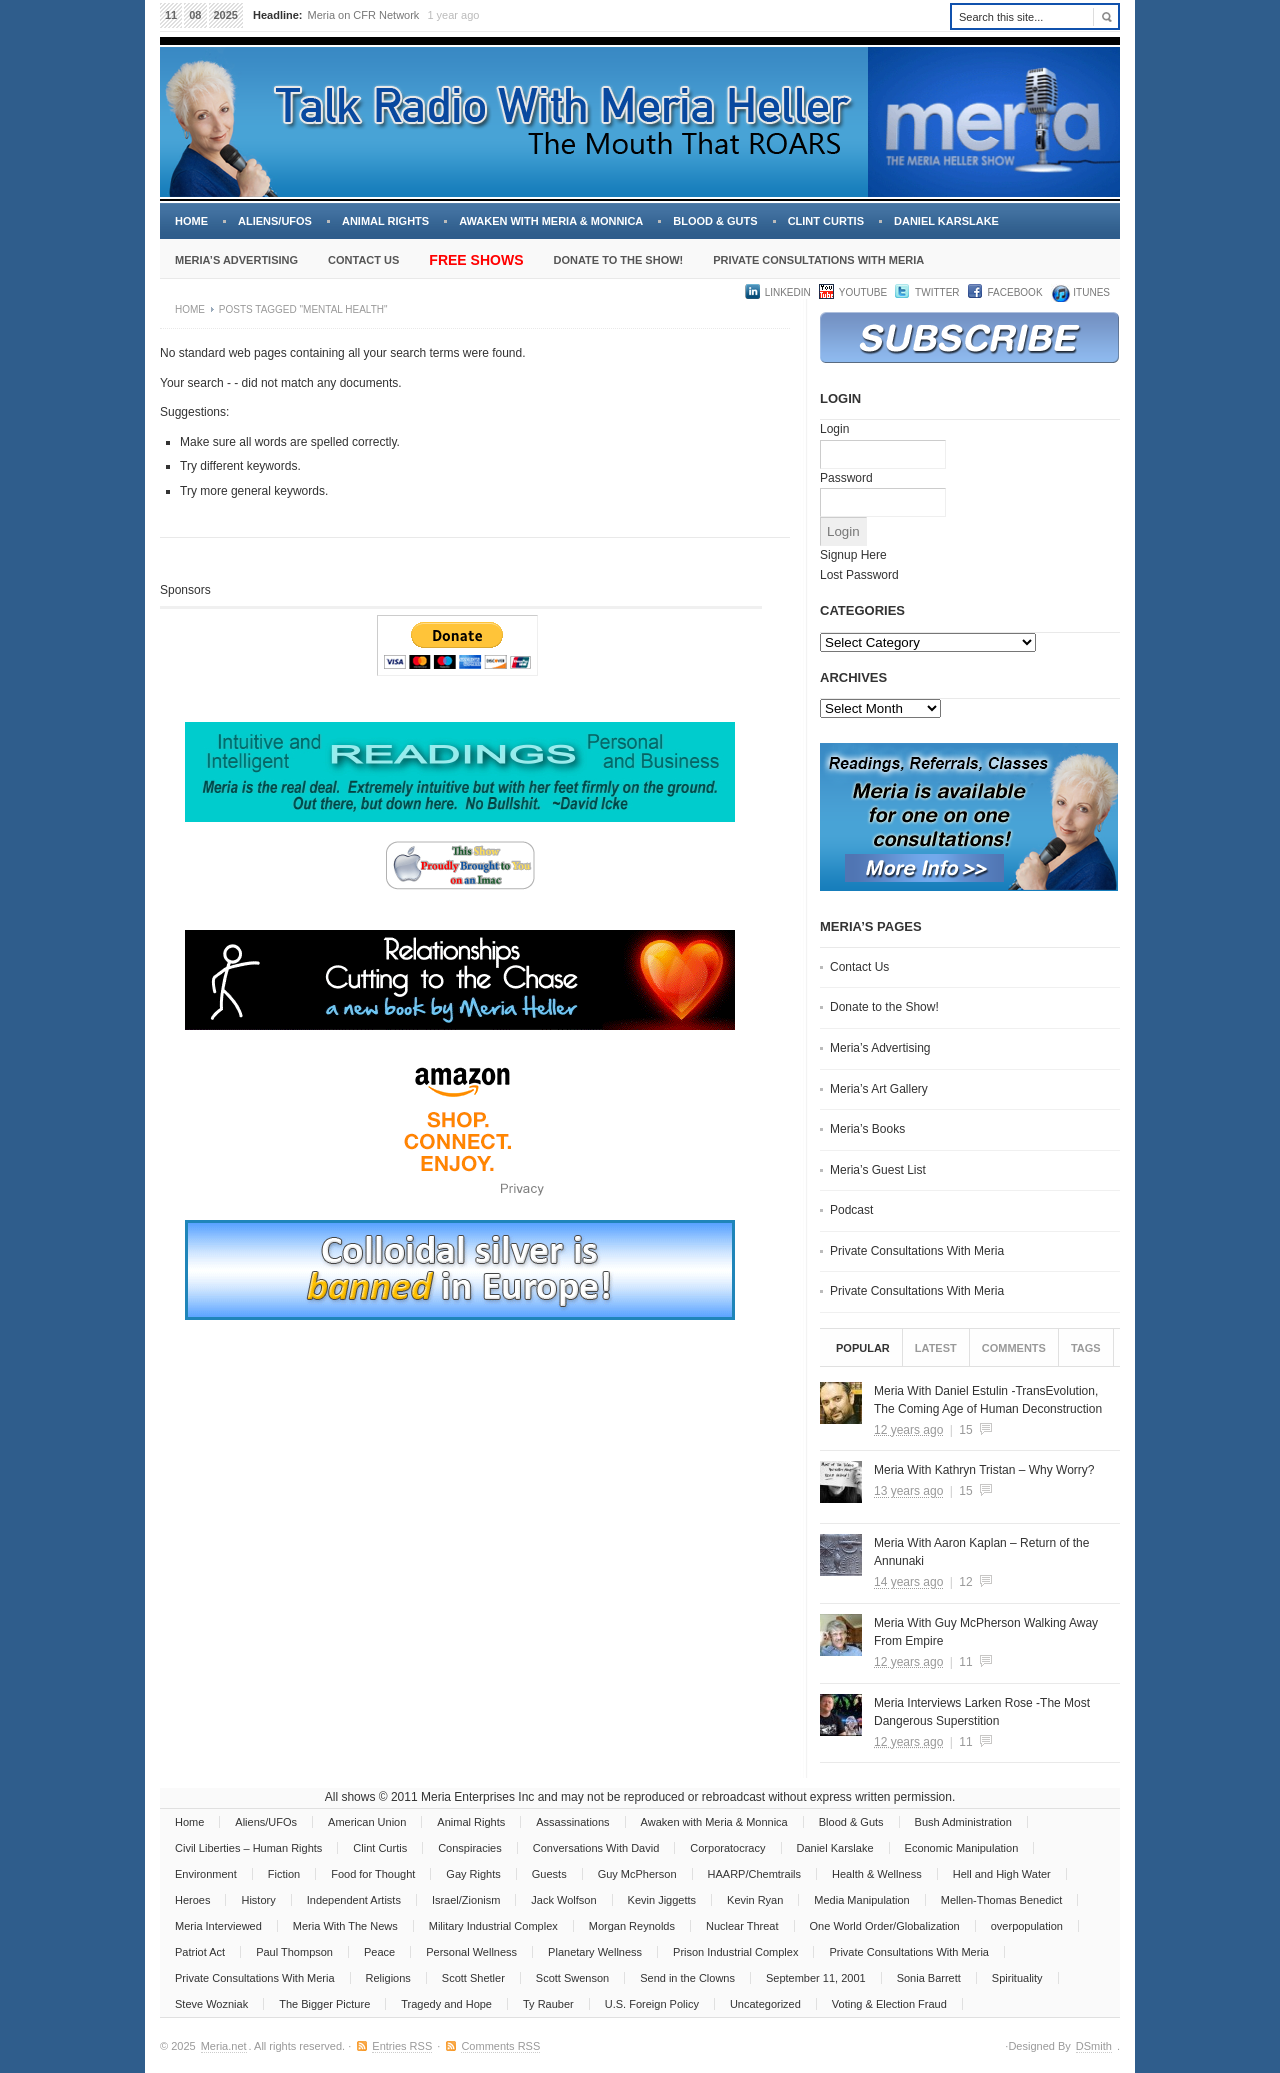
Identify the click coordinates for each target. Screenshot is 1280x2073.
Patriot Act (200, 1952)
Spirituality (1017, 1978)
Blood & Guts (715, 221)
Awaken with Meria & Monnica (551, 221)
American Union (367, 1822)
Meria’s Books (867, 1129)
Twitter (937, 292)
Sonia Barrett (929, 1978)
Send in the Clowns (687, 1978)
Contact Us (363, 260)
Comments (1014, 1348)
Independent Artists (354, 1900)
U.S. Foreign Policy (652, 2004)
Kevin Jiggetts (662, 1900)
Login (834, 429)
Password (846, 478)
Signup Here (853, 555)
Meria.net (224, 2046)
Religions (388, 1978)
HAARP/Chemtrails (755, 1874)
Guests (549, 1874)
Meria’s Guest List (878, 1170)
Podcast (851, 1210)
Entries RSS (402, 2046)
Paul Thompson (294, 1952)
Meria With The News (345, 1926)
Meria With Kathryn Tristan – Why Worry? (984, 1470)
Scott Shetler (473, 1978)
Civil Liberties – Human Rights (248, 1848)
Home (191, 221)
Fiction (284, 1874)
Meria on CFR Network (364, 15)
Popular (863, 1348)
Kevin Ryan (755, 1900)
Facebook (1015, 292)
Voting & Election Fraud (889, 2004)
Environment (206, 1874)
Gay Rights (473, 1874)
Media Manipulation (861, 1900)
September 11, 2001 (816, 1978)
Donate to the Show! (618, 260)
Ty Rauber (548, 2004)
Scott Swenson (572, 1978)
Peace (379, 1952)
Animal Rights (385, 221)
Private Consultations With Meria (818, 260)
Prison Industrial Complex (735, 1952)
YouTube (863, 292)
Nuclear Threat (742, 1926)
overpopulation (1027, 1926)
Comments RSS (500, 2046)
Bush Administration (963, 1822)
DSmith (1094, 2046)
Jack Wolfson (563, 1900)
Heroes (192, 1900)
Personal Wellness (471, 1952)
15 (965, 1430)
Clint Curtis (826, 221)
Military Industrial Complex (493, 1926)
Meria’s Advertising (236, 260)
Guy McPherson (637, 1874)
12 (965, 1582)
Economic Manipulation (962, 1848)
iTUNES (1090, 292)
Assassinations (572, 1822)
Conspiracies (470, 1848)
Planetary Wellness (595, 1952)
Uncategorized (765, 2004)
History (258, 1900)
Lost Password (859, 575)
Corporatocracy (727, 1848)
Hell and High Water (1002, 1874)
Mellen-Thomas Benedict (1002, 1900)
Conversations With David (596, 1848)
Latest (936, 1348)
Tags (1086, 1348)
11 (965, 1662)
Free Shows (476, 260)
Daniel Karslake (946, 221)
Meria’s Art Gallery (879, 1089)
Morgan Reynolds (632, 1926)
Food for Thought (373, 1874)
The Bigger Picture (324, 2004)
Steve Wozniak (211, 2004)
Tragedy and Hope (446, 2004)
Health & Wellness (877, 1874)
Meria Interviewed (218, 1926)
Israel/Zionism (466, 1900)
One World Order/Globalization (885, 1926)
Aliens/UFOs (275, 221)
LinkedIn (788, 292)
